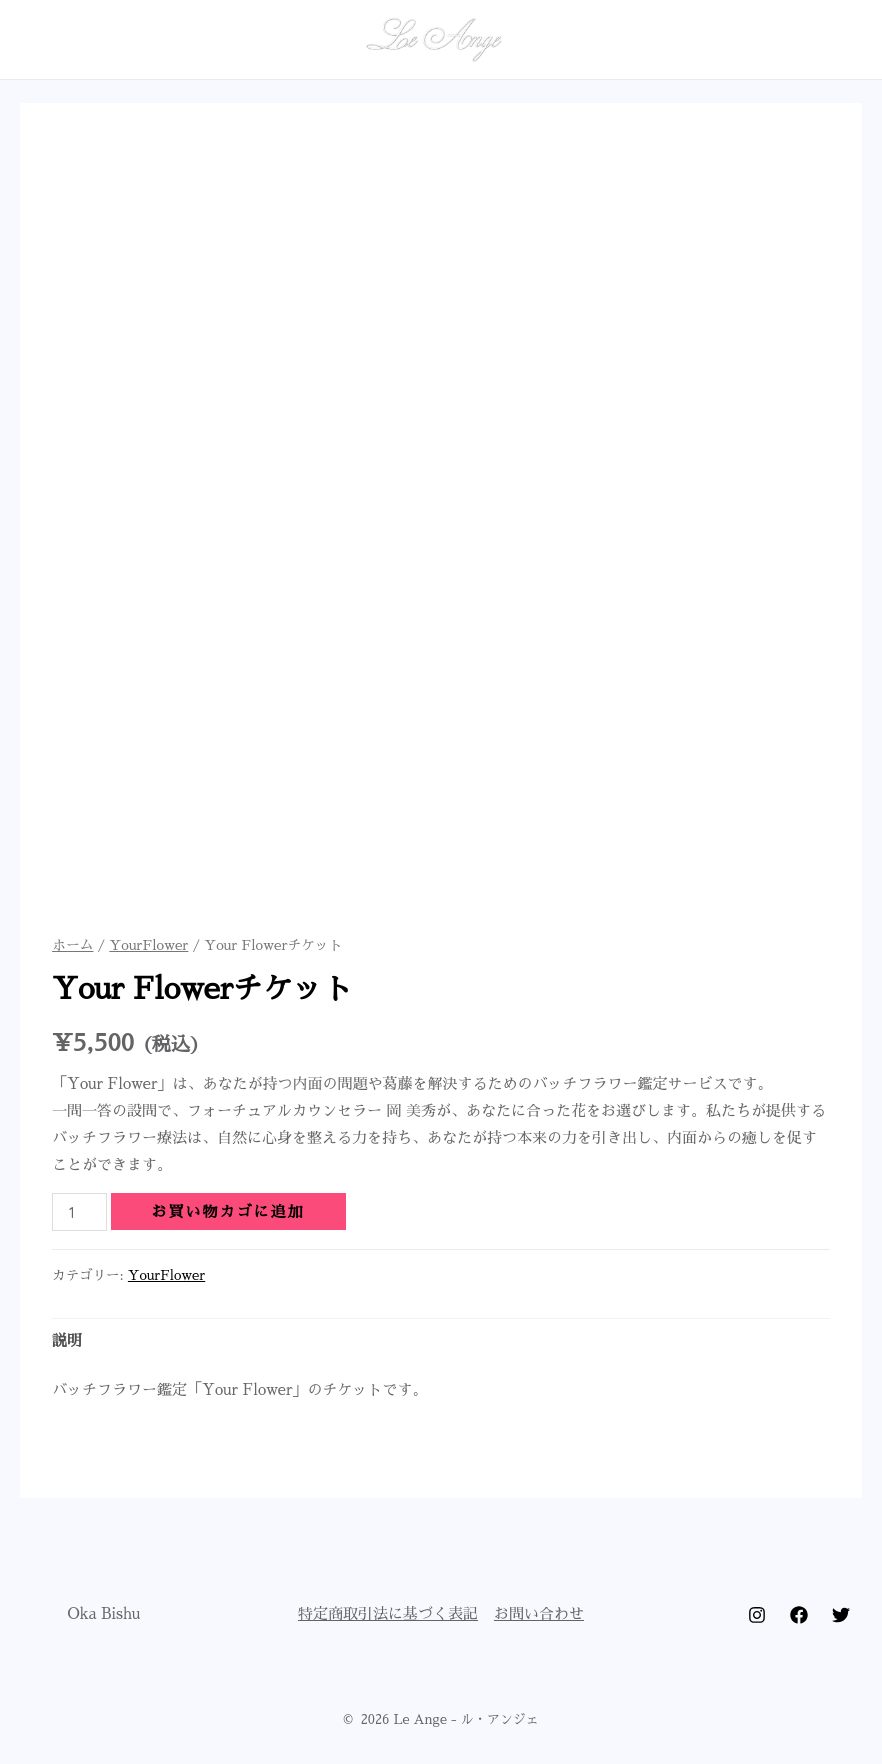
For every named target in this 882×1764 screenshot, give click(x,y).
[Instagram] (757, 1615)
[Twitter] (841, 1615)
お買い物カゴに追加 (228, 1211)
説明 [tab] (67, 1340)
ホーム (72, 945)
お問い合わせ (539, 1613)
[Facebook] (799, 1615)
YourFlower (148, 945)
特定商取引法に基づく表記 (388, 1613)
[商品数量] (79, 1212)
